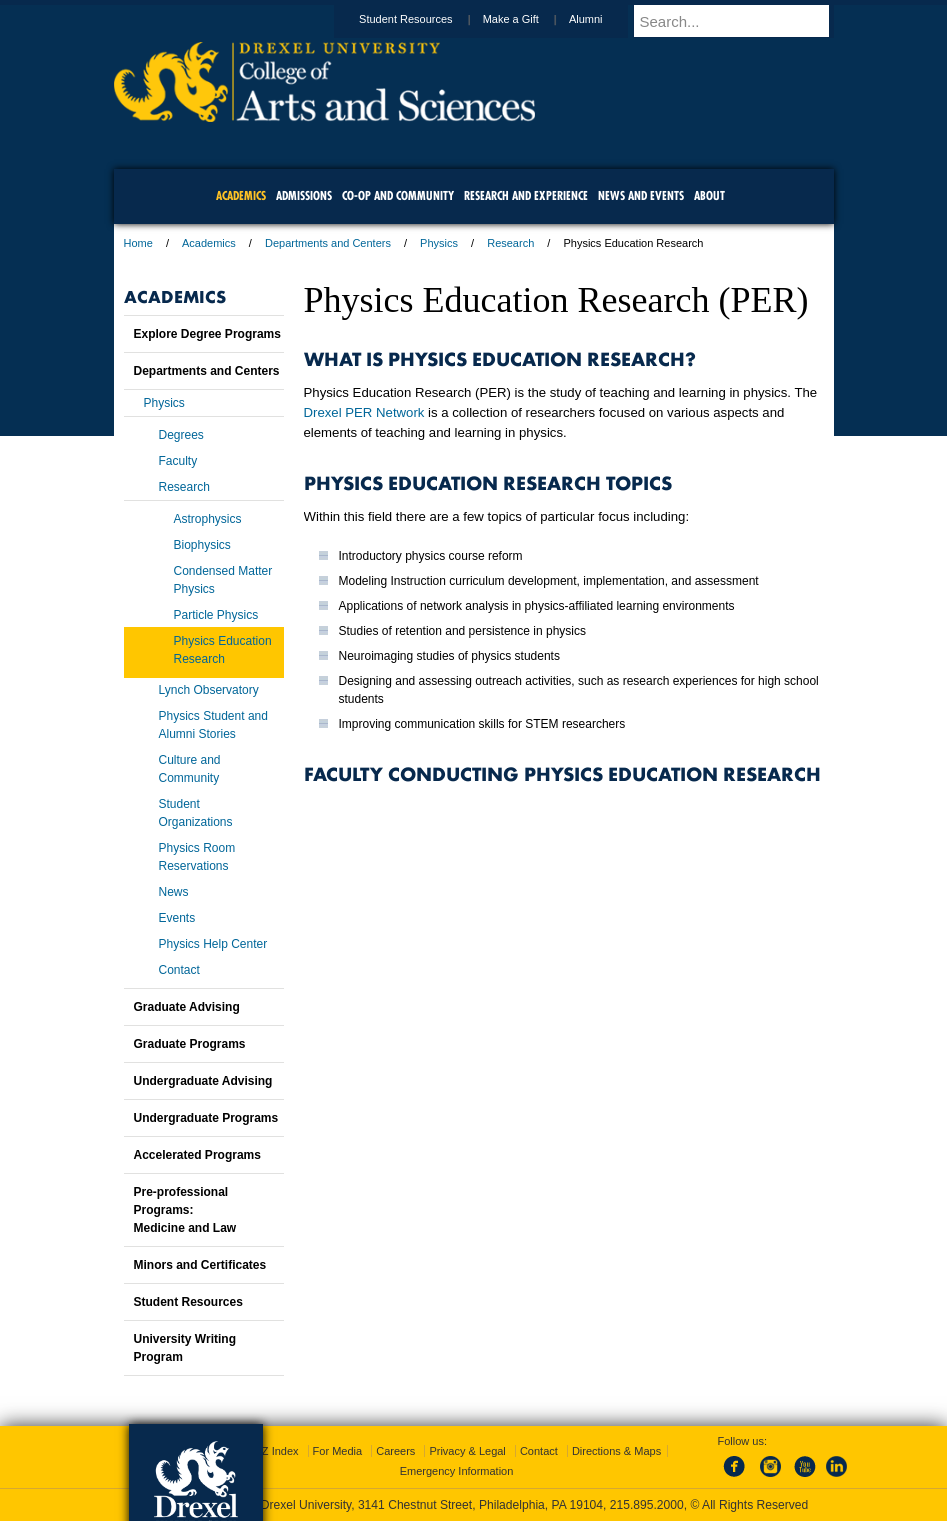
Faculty (178, 461)
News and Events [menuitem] (641, 195)
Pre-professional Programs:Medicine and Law (185, 1210)
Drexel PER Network (364, 412)
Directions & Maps (616, 1451)
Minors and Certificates (200, 1265)
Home (138, 243)
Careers (395, 1451)
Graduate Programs (190, 1044)
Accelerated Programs (197, 1155)
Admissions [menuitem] (304, 195)
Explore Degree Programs (207, 334)
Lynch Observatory (209, 690)
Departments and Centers (328, 243)
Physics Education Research (223, 650)
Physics (439, 243)
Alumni (605, 19)
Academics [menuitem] (241, 195)
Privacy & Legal (467, 1451)
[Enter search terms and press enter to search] (743, 21)
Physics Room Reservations (197, 857)
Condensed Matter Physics (223, 580)
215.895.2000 (647, 1505)
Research (510, 243)
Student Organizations (196, 813)
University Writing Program (185, 1348)
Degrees (181, 435)
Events (177, 918)
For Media (338, 1451)
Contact (179, 970)
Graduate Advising (187, 1007)
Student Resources (425, 19)
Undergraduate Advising (203, 1081)
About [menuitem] (709, 195)
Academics (209, 243)
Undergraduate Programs (206, 1118)
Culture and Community (190, 769)
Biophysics (202, 545)
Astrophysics (208, 519)
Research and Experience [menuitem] (526, 195)
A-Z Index (275, 1451)
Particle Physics (216, 615)
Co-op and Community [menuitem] (398, 195)
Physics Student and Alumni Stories (213, 725)
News (174, 892)
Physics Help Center (213, 944)
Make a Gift (530, 19)
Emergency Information (457, 1471)
